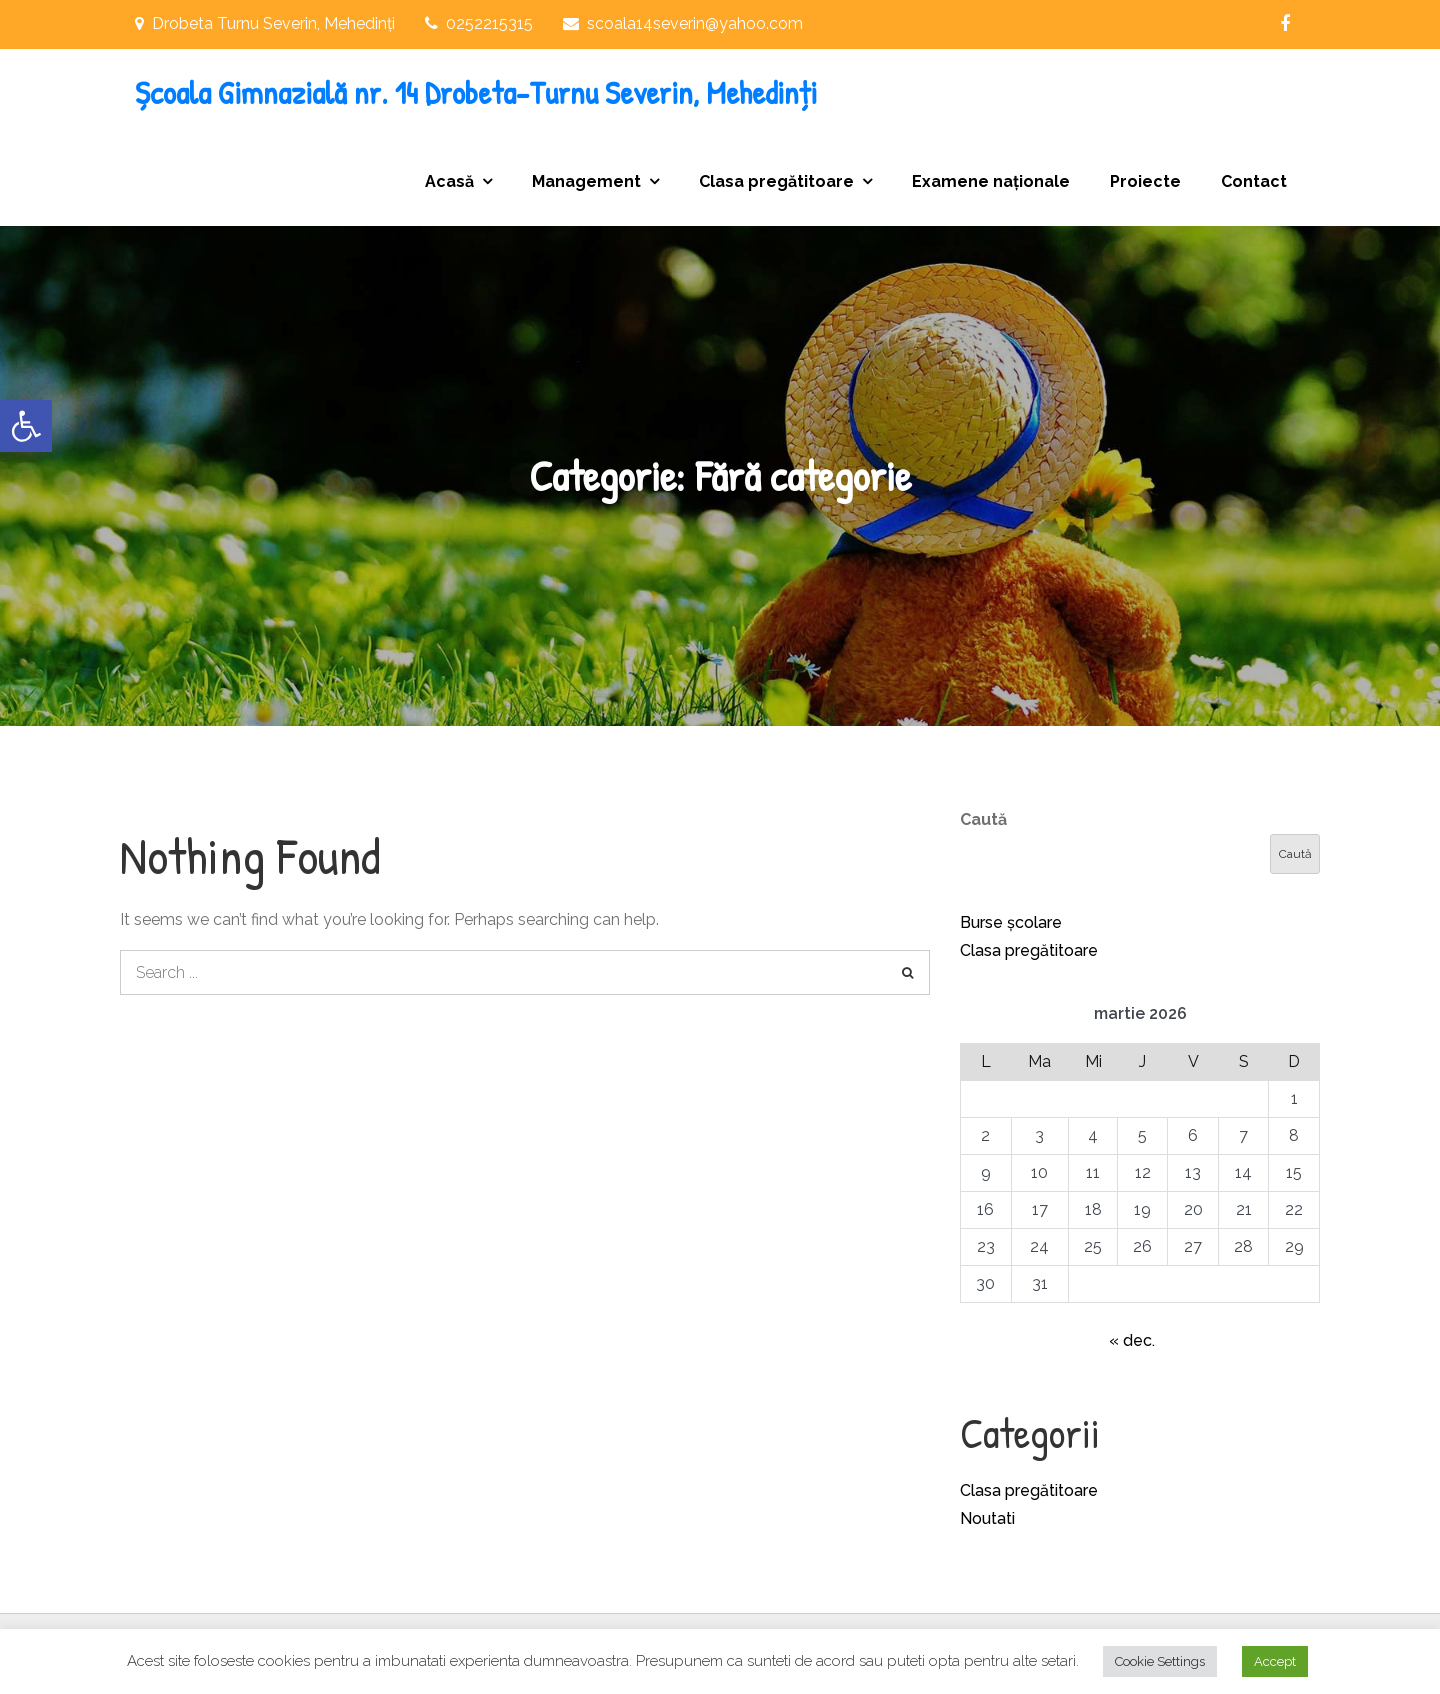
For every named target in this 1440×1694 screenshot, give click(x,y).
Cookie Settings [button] (1160, 1661)
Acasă (449, 181)
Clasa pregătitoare (776, 181)
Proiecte (1145, 181)
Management (586, 181)
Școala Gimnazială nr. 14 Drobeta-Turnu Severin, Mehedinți (476, 92)
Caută (983, 819)
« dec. (1132, 1340)
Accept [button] (1275, 1661)
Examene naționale (991, 181)
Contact (1254, 181)
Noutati (987, 1518)
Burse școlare (1011, 922)
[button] (26, 426)
